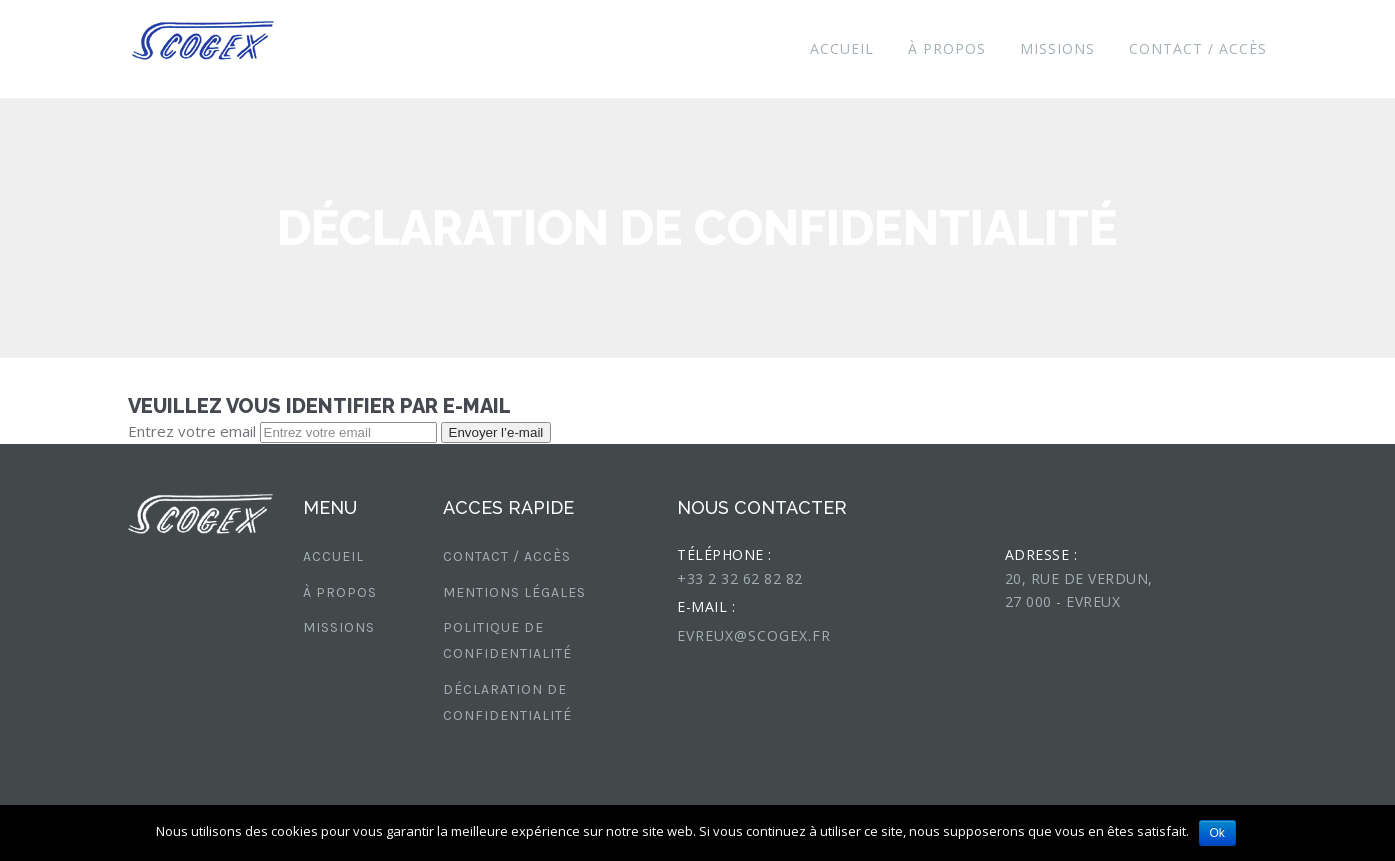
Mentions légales (514, 592)
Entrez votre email (192, 431)
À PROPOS (947, 48)
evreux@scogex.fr (754, 635)
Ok (1217, 833)
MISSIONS (1057, 48)
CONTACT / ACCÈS (1198, 48)
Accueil (842, 48)
